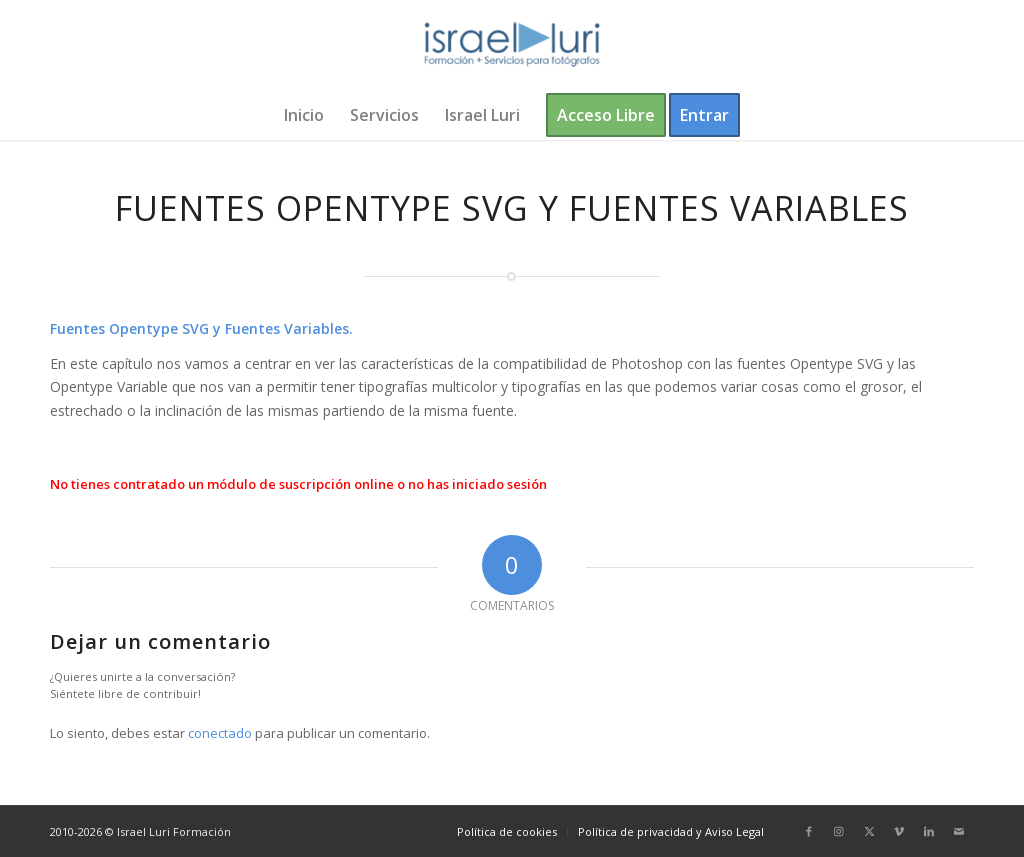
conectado (220, 733)
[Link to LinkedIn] (929, 831)
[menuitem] (304, 115)
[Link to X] (869, 831)
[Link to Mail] (959, 831)
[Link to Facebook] (809, 831)
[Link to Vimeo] (899, 831)
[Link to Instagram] (839, 831)
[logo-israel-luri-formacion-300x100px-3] (512, 45)
